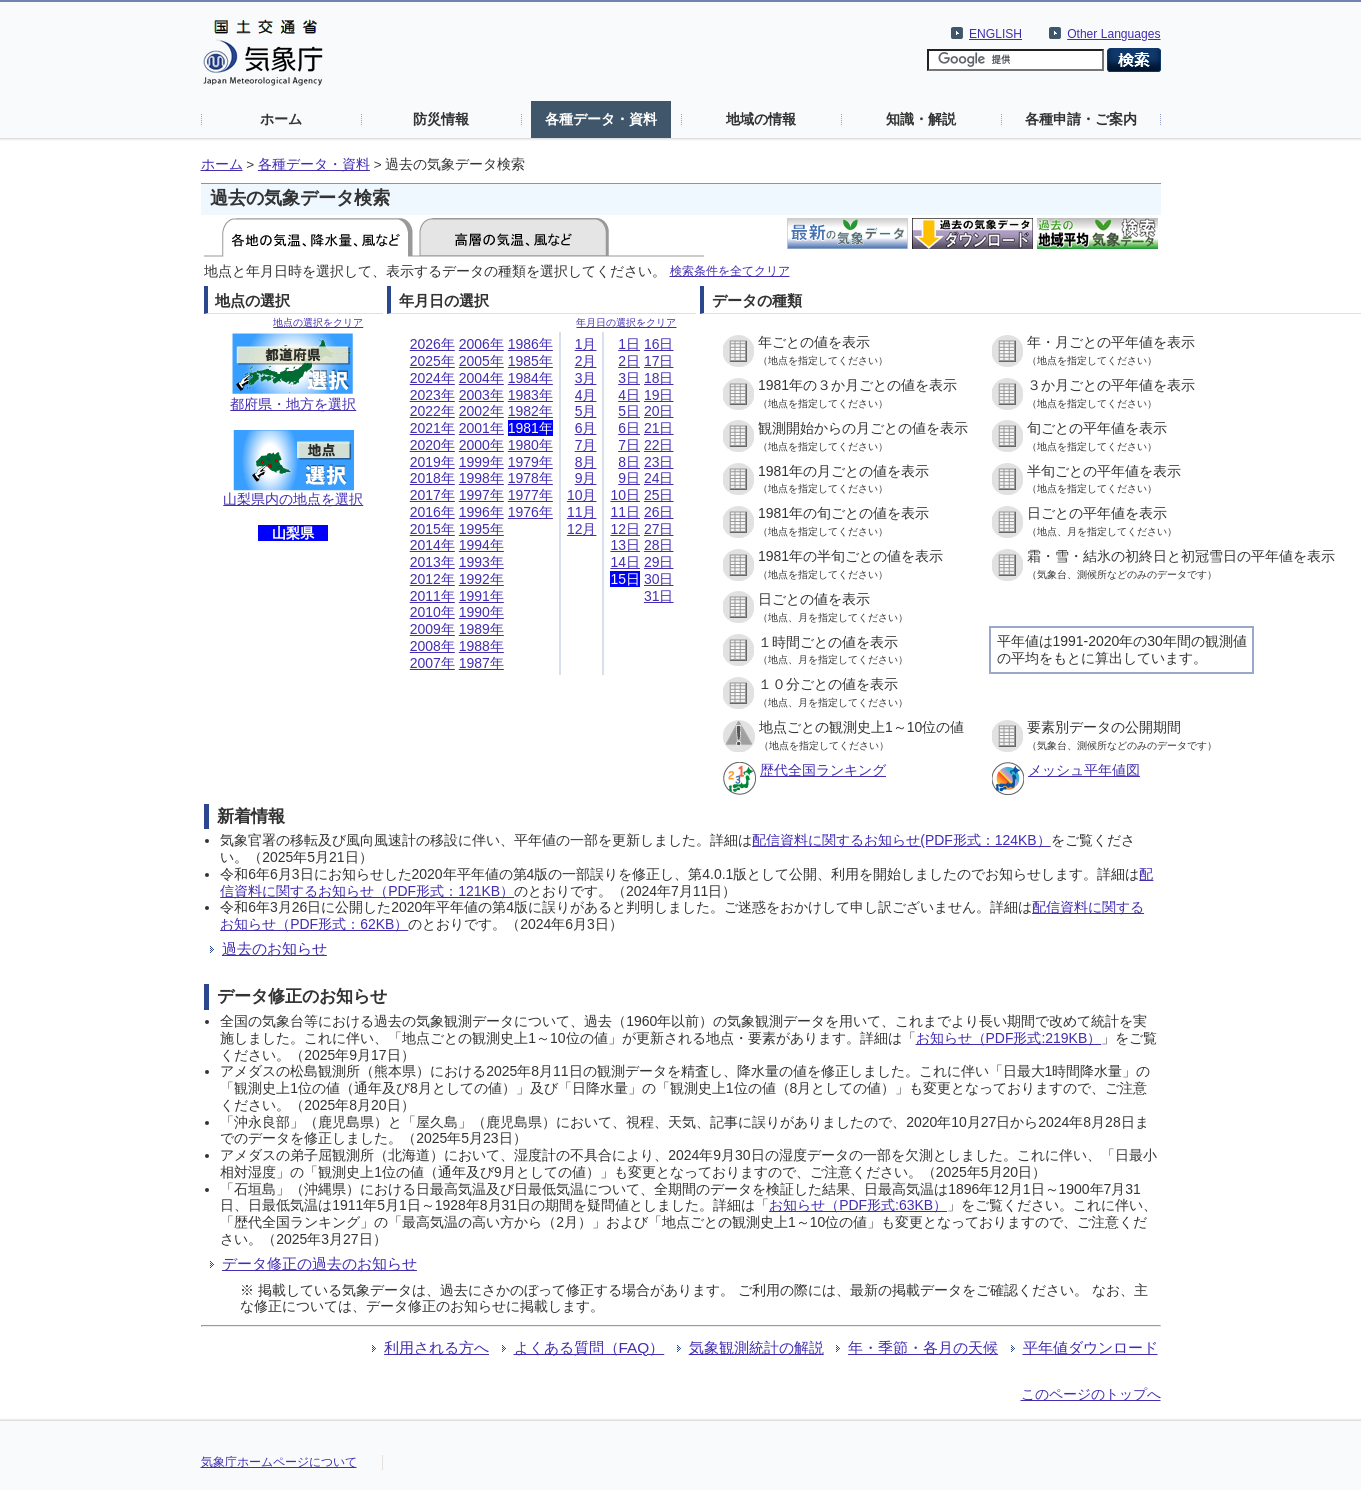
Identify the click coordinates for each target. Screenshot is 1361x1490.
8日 (629, 462)
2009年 (432, 629)
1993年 (481, 562)
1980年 (530, 445)
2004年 (481, 378)
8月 (586, 462)
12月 (582, 529)
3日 (629, 378)
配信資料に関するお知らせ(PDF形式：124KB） (901, 840)
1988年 (481, 646)
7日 (629, 445)
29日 (659, 562)
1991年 (481, 596)
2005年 (481, 361)
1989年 (481, 629)
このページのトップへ (1091, 1394)
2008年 (432, 646)
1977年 (530, 495)
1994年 (481, 545)
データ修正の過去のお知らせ (319, 1263)
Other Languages (1113, 34)
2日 (629, 361)
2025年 (432, 361)
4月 (586, 395)
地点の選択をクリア (318, 322)
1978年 (530, 478)
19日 (659, 395)
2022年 (432, 411)
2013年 (432, 562)
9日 (629, 478)
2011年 (432, 596)
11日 (625, 512)
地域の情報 (761, 119)
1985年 (530, 361)
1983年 (530, 395)
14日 (625, 562)
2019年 (432, 462)
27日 (659, 529)
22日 (659, 445)
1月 (586, 344)
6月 (586, 428)
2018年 (432, 478)
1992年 (481, 579)
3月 (586, 378)
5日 (629, 411)
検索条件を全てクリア (730, 270)
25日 (659, 495)
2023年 (432, 395)
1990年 (481, 612)
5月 (586, 411)
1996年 (481, 512)
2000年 (481, 445)
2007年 (432, 663)
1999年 (481, 462)
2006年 (481, 344)
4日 (629, 395)
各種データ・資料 (601, 119)
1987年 (481, 663)
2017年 (432, 495)
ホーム (281, 119)
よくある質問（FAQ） (589, 1347)
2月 (586, 361)
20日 (659, 411)
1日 (629, 344)
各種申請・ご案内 (1081, 119)
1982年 (530, 411)
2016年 (432, 512)
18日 (659, 378)
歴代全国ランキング (823, 770)
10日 (625, 495)
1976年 (530, 512)
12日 (625, 529)
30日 (659, 579)
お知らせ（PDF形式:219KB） (1009, 1038)
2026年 (432, 344)
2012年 (432, 579)
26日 (659, 512)
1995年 (481, 529)
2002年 (481, 411)
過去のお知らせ (274, 948)
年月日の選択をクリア (626, 322)
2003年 (481, 395)
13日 (625, 545)
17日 (659, 361)
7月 (586, 445)
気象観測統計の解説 (756, 1347)
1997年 (481, 495)
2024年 (432, 378)
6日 (629, 428)
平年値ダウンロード (1090, 1347)
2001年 (481, 428)
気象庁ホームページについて (279, 1462)
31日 (659, 596)
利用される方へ (436, 1347)
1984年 (530, 378)
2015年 (432, 529)
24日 (659, 478)
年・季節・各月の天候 (923, 1347)
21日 (659, 428)
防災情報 (441, 119)
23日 (659, 462)
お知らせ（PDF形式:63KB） (858, 1205)
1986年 (530, 344)
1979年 (530, 462)
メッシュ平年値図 (1084, 770)
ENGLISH (995, 34)
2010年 (432, 612)
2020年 (432, 445)
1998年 (481, 478)
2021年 (432, 428)
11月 (582, 512)
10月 (582, 495)
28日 (659, 545)
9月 (586, 478)
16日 (659, 344)
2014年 (432, 545)
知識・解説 (921, 119)
